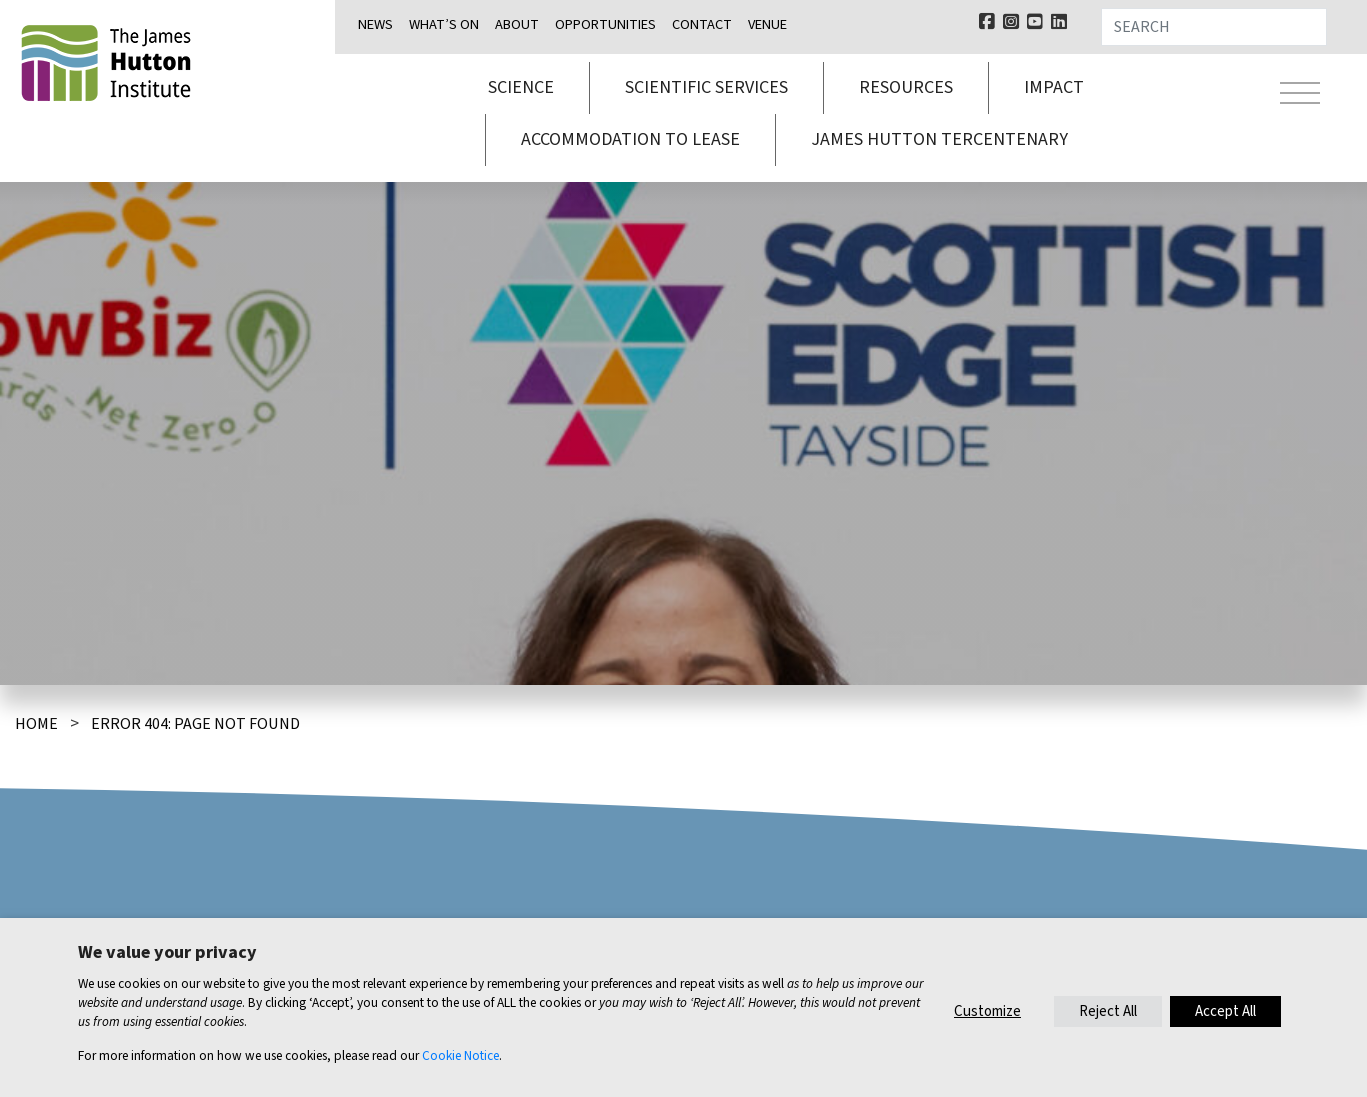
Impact (1054, 87)
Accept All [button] (1225, 1011)
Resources (906, 87)
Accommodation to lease (630, 139)
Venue (767, 24)
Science (521, 87)
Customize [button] (987, 1011)
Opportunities (605, 24)
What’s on (444, 24)
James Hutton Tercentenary (939, 139)
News (375, 24)
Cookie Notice (460, 1055)
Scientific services (706, 87)
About (517, 24)
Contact (702, 24)
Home (36, 724)
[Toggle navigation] (1300, 96)
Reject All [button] (1108, 1011)
